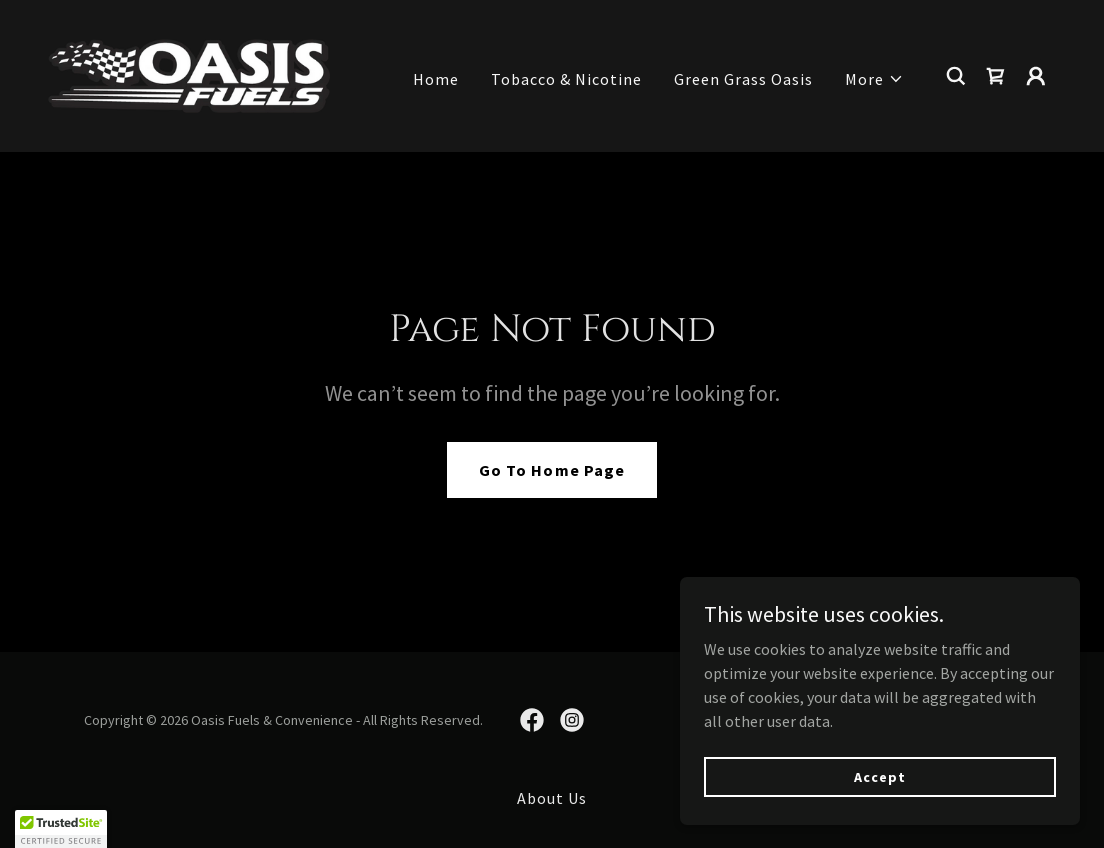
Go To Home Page (551, 470)
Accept (879, 776)
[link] (189, 74)
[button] (874, 79)
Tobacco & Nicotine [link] (566, 79)
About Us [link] (552, 798)
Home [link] (436, 79)
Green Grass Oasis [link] (743, 79)
